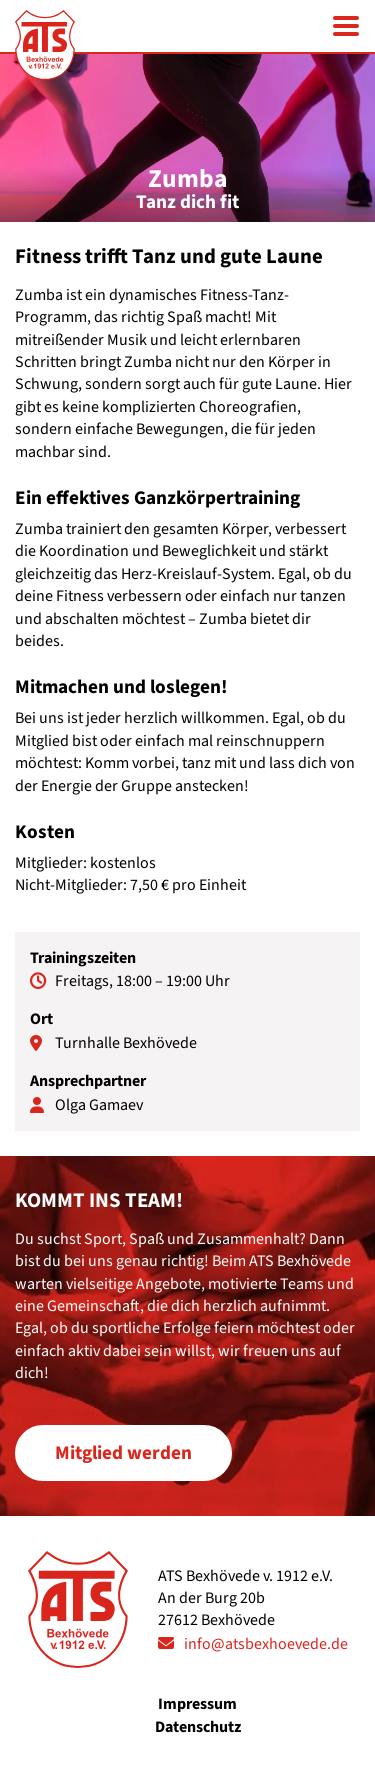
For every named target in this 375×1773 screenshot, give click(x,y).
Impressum (197, 1704)
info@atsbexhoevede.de (266, 1644)
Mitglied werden (123, 1453)
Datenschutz (198, 1727)
